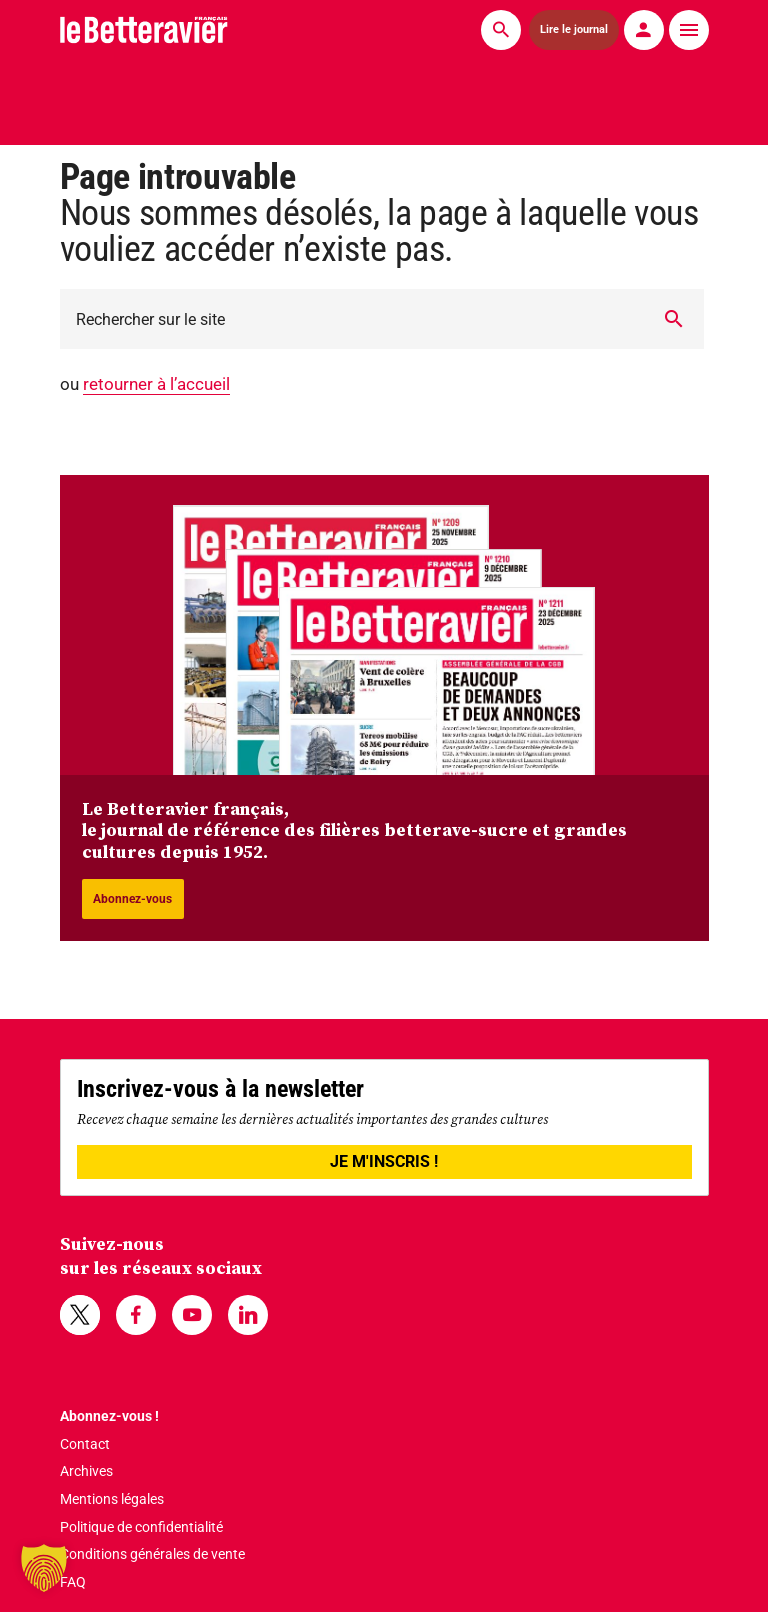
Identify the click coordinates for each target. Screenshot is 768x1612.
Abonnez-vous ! (109, 1416)
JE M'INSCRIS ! (384, 1161)
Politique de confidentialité (141, 1527)
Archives (86, 1471)
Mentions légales (112, 1499)
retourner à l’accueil (156, 384)
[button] (44, 1568)
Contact (85, 1444)
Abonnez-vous (132, 899)
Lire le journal (574, 29)
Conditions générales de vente (152, 1554)
